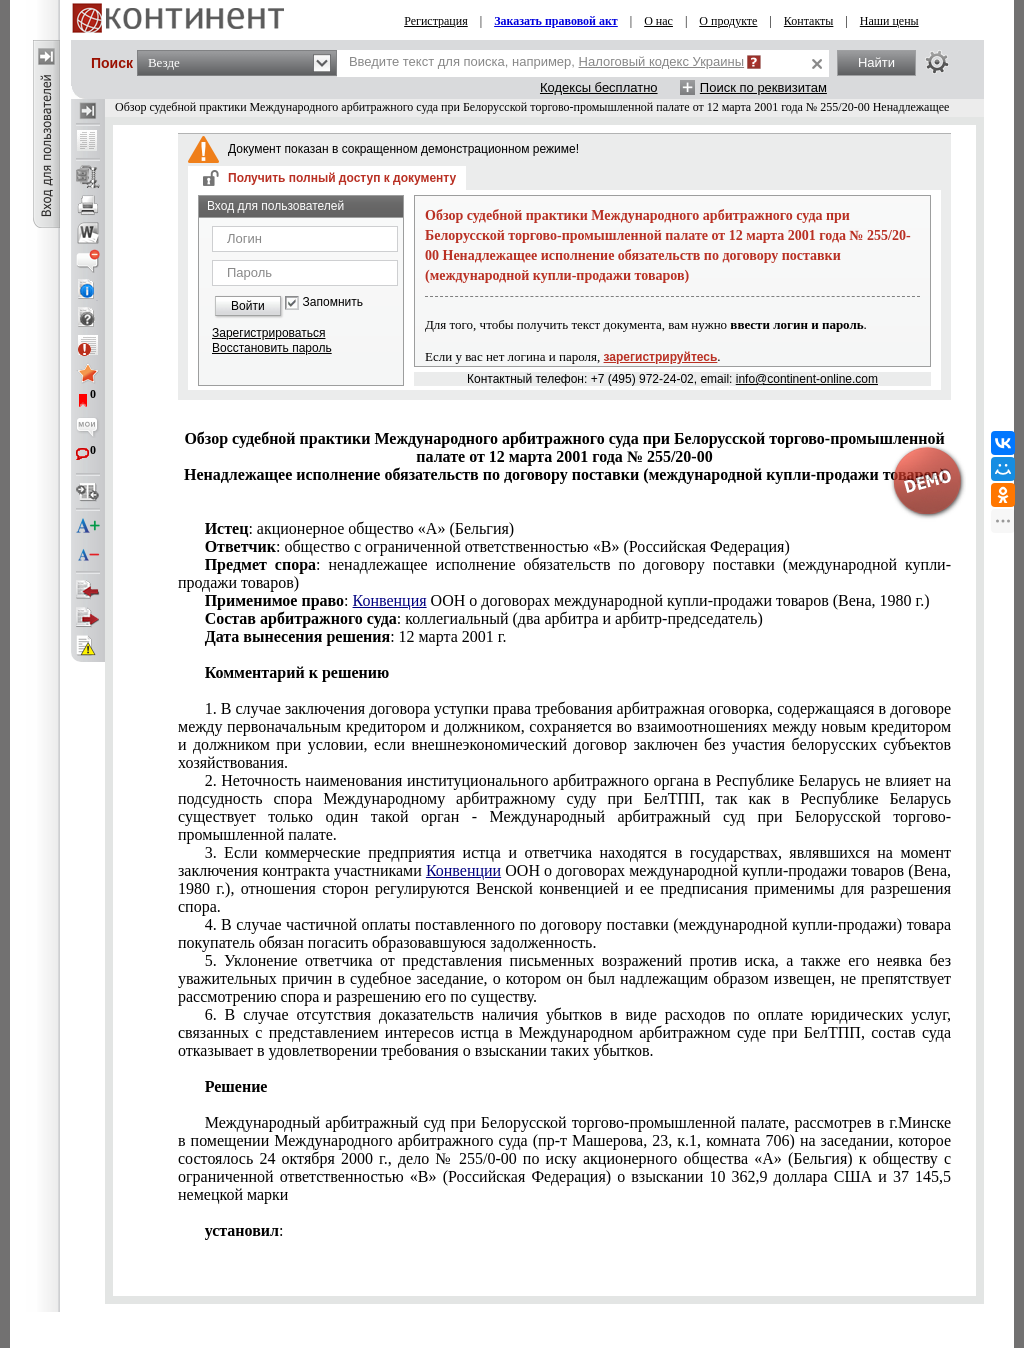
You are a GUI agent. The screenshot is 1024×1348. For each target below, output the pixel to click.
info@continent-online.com (807, 379)
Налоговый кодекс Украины (662, 61)
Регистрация (436, 21)
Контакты (809, 21)
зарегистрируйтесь (661, 357)
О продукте (728, 21)
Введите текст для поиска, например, (546, 61)
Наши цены (889, 21)
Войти (248, 306)
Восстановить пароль (272, 348)
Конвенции (463, 870)
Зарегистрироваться (268, 333)
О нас (658, 21)
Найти (876, 62)
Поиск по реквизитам (763, 87)
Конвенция (390, 600)
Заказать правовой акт (556, 21)
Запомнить (333, 302)
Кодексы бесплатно (599, 87)
